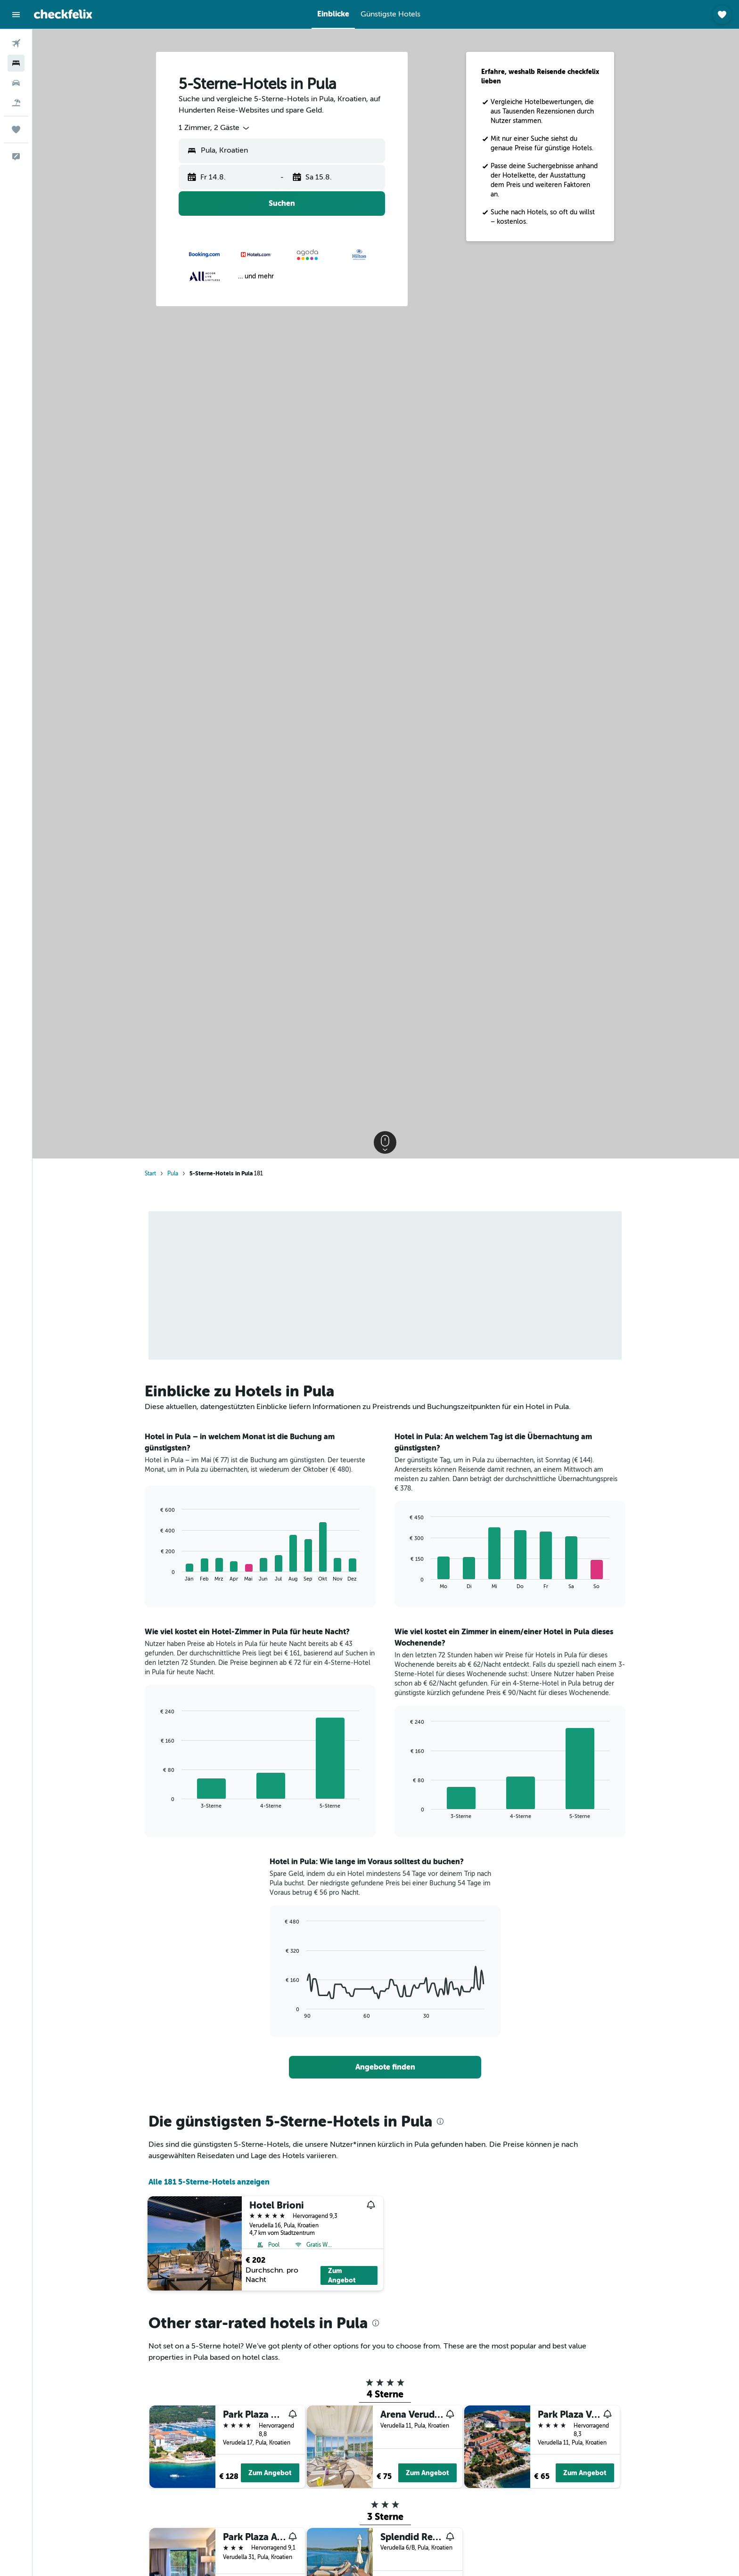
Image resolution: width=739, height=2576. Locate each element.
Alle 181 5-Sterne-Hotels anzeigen (210, 2181)
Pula (173, 1173)
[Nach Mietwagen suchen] (16, 82)
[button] (16, 14)
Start (151, 1173)
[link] (386, 2067)
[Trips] (16, 129)
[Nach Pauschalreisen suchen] (16, 102)
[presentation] (441, 2121)
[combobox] (216, 128)
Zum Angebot (343, 2275)
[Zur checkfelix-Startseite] (63, 14)
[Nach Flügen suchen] (16, 43)
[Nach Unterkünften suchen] (16, 63)
